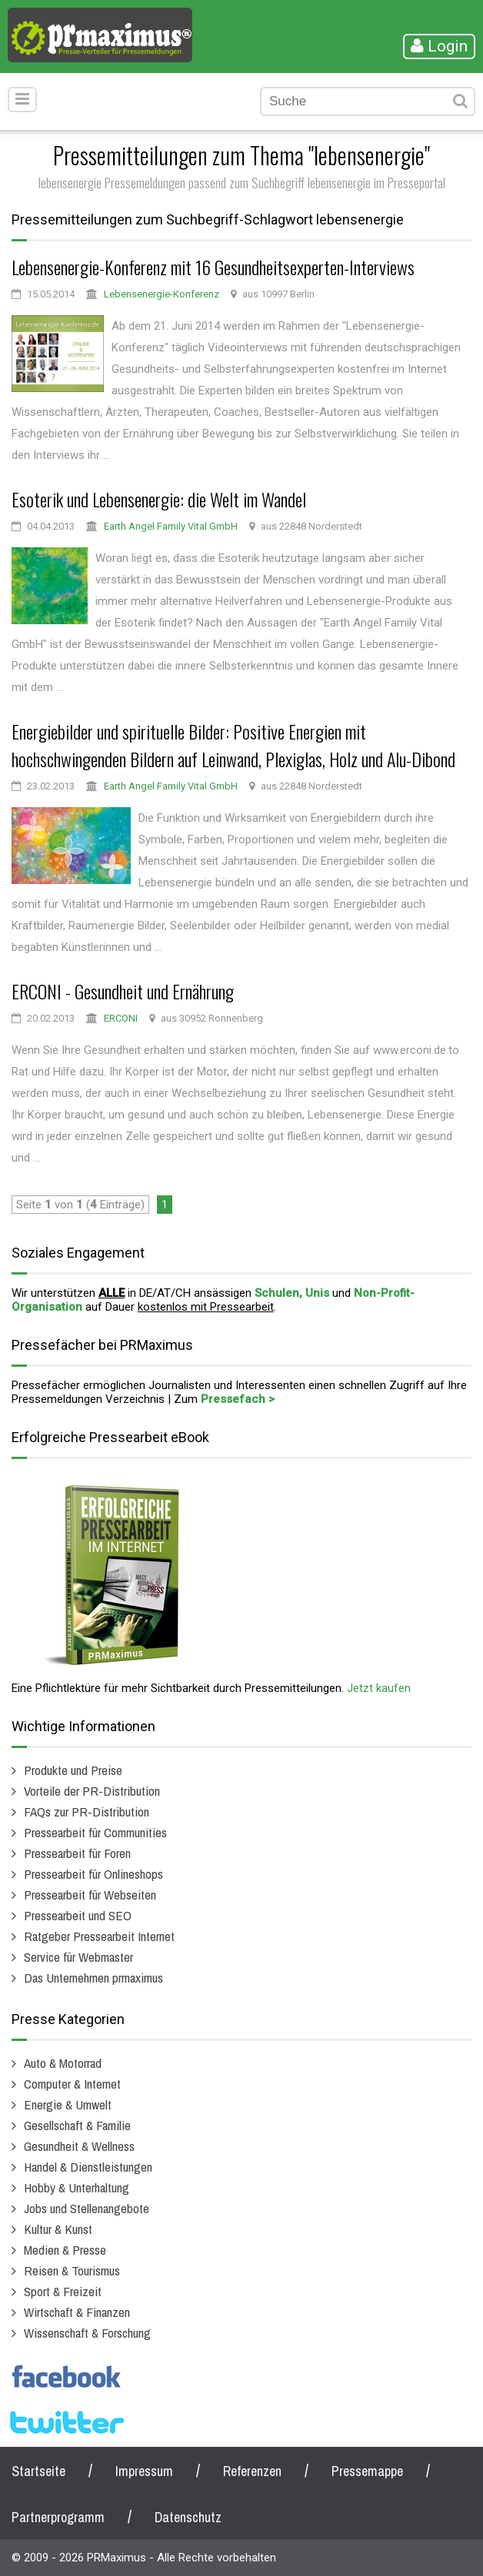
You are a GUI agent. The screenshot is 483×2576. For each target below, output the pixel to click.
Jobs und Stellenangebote (86, 2208)
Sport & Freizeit (63, 2291)
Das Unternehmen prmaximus (93, 1977)
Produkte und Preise (73, 1770)
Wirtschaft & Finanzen (77, 2312)
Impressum (144, 2471)
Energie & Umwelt (68, 2104)
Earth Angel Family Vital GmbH (171, 526)
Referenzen (252, 2471)
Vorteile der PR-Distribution (92, 1791)
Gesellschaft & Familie (77, 2125)
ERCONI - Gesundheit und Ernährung (123, 991)
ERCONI (121, 1018)
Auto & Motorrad (63, 2063)
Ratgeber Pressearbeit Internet (99, 1936)
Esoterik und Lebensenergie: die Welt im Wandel (159, 499)
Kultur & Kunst (58, 2229)
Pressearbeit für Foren (77, 1853)
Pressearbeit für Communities (95, 1832)
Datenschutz (188, 2517)
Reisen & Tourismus (72, 2270)
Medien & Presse (65, 2250)
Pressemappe (367, 2471)
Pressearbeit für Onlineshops (93, 1874)
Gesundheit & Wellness (79, 2146)
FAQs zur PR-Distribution (86, 1811)
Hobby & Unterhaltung (76, 2187)
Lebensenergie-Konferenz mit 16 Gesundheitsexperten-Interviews (213, 267)
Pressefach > (238, 1399)
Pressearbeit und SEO (78, 1915)
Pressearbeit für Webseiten (90, 1894)
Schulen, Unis (292, 1293)
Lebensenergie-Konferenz (161, 294)
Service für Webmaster (78, 1957)
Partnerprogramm (58, 2517)
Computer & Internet (72, 2083)
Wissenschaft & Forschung (87, 2333)
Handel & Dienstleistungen (88, 2166)
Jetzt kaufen (379, 1688)
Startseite (38, 2471)
